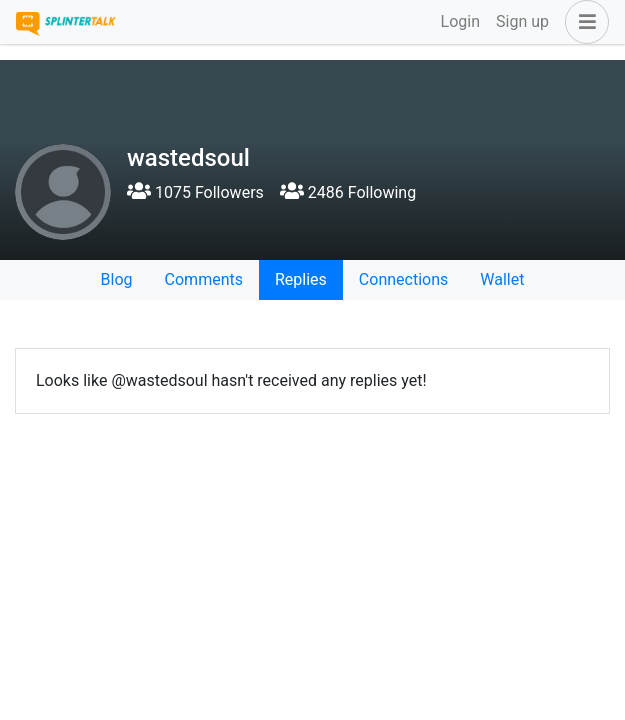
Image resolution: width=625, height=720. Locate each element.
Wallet (502, 279)
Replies (301, 279)
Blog (117, 279)
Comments (204, 279)
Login (460, 21)
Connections (403, 279)
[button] (583, 22)
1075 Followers (195, 192)
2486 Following (348, 192)
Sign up (522, 21)
